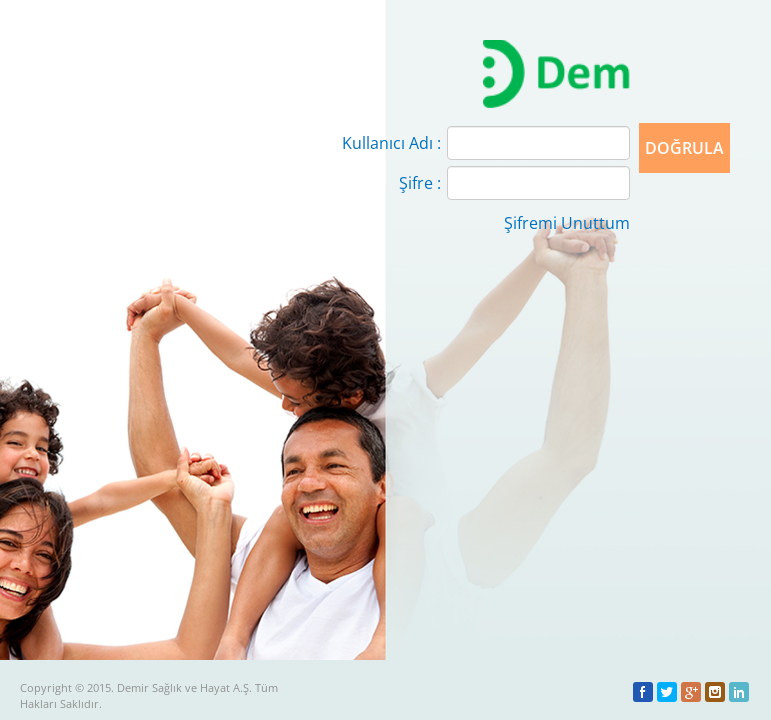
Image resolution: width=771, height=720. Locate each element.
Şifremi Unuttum (567, 223)
